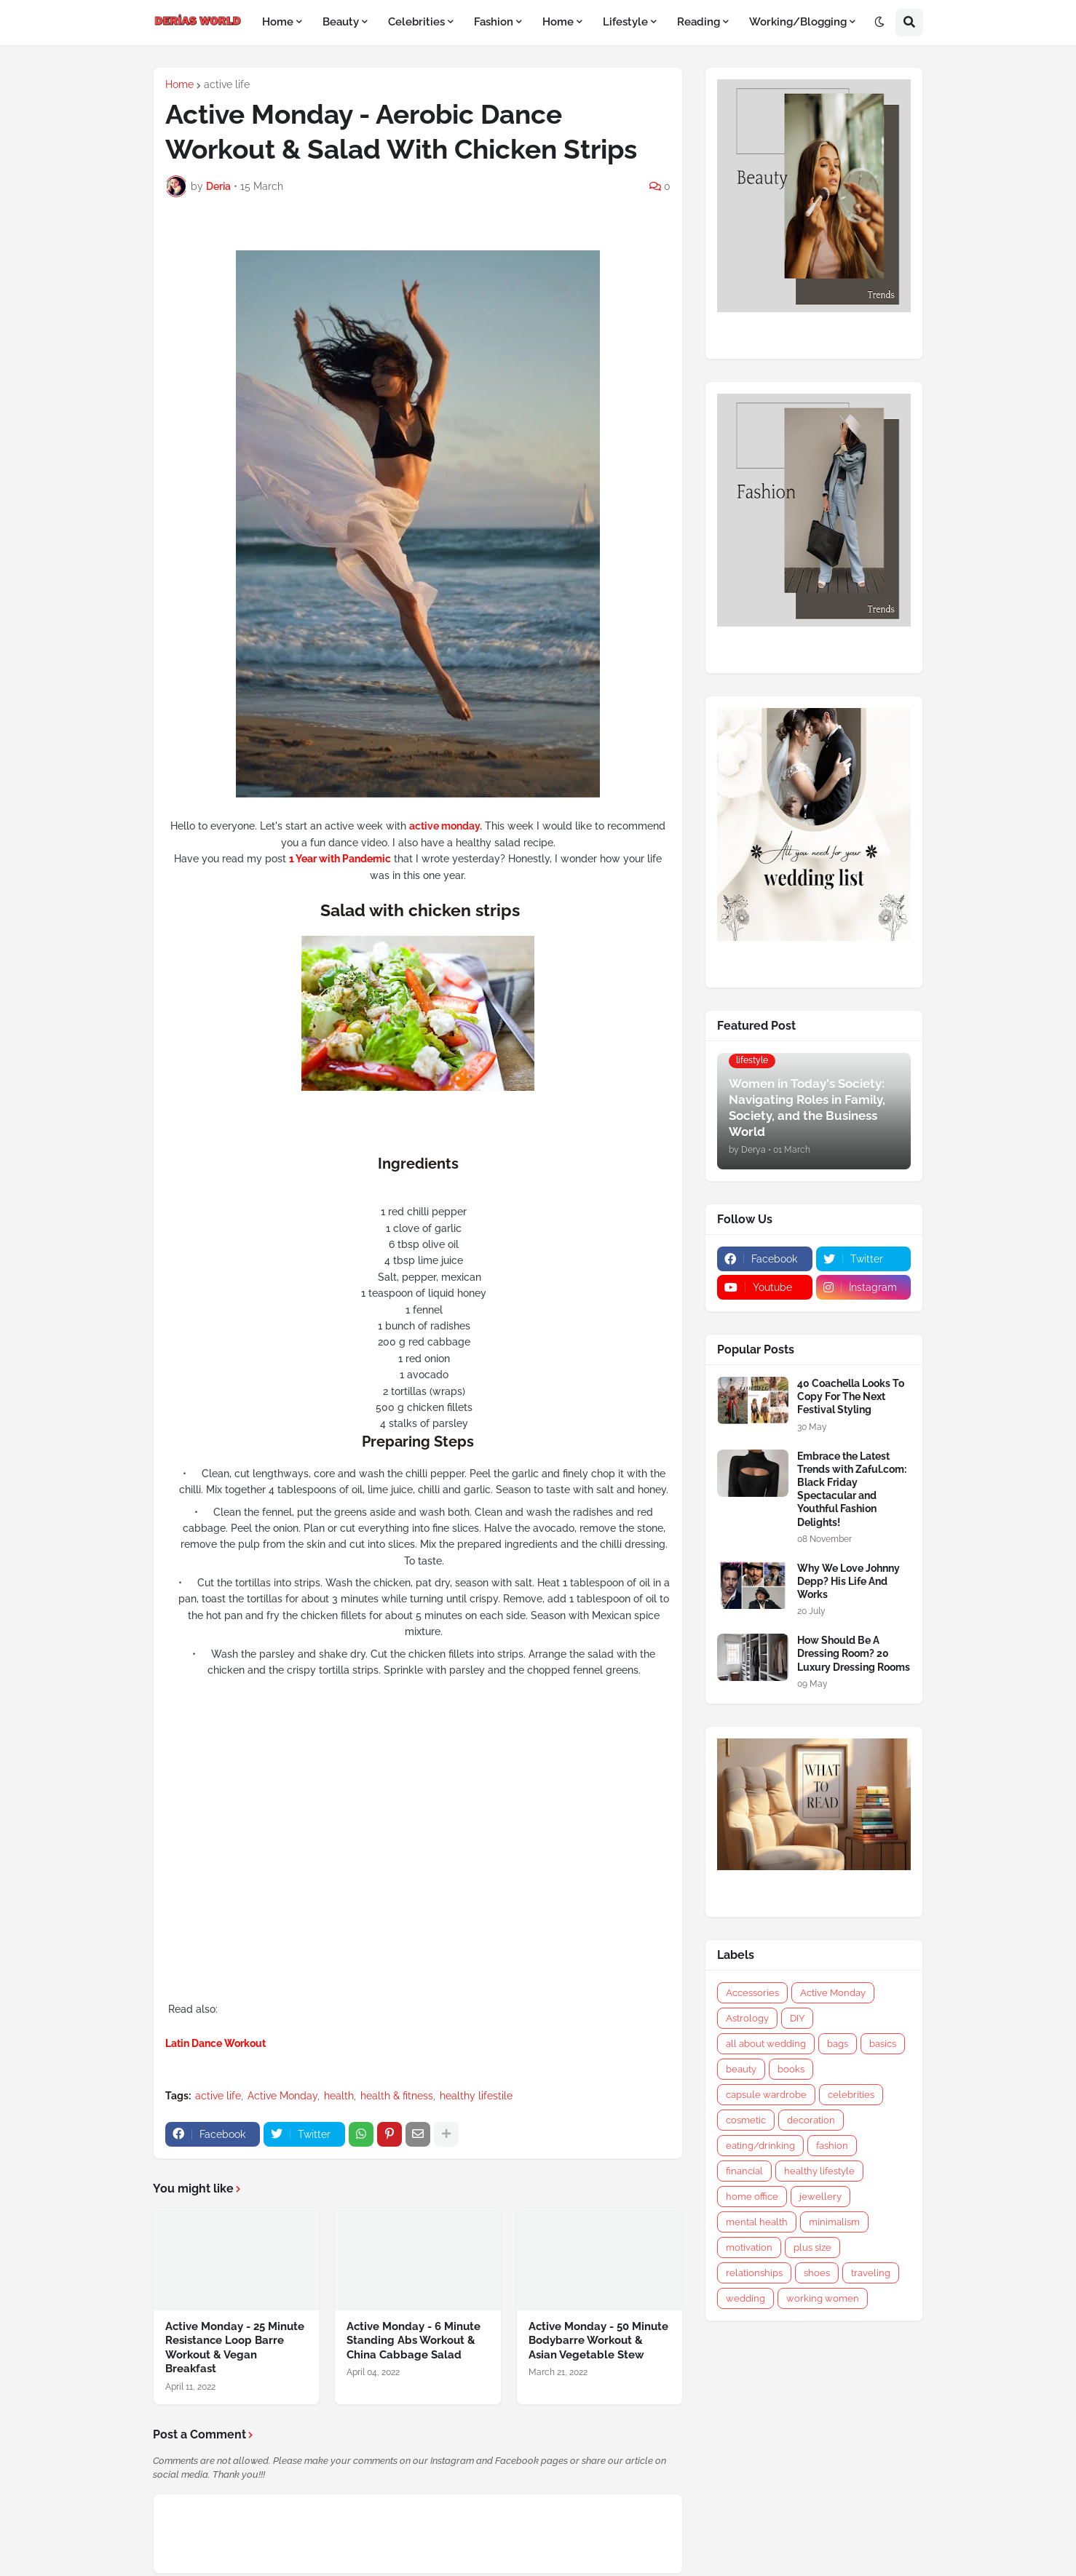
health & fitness (396, 2096)
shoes (817, 2272)
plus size (812, 2247)
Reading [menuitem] (698, 21)
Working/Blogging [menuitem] (798, 21)
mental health (757, 2222)
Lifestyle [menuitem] (625, 21)
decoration (811, 2120)
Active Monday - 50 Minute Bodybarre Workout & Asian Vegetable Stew (598, 2340)
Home (179, 84)
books (791, 2069)
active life (227, 84)
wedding (745, 2298)
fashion (832, 2145)
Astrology (747, 2018)
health (339, 2096)
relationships (754, 2272)
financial (744, 2171)
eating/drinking (760, 2145)
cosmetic (746, 2120)
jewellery (820, 2196)
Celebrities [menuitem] (416, 21)
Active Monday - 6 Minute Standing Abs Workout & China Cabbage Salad (413, 2340)
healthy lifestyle (819, 2171)
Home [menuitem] (277, 21)
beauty (741, 2069)
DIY (797, 2018)
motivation (749, 2247)
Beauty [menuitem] (341, 21)
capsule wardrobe (766, 2094)
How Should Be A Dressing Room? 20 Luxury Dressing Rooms (853, 1653)
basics (882, 2043)
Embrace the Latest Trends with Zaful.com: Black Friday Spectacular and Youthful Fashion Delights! (851, 1489)
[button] (879, 22)
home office (752, 2196)
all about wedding (766, 2043)
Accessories (752, 1992)
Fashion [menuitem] (493, 21)
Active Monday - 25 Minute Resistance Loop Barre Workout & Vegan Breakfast (234, 2348)
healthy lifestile (476, 2096)
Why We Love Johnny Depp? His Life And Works (848, 1581)
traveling (870, 2272)
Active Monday (282, 2096)
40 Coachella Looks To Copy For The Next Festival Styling (850, 1396)
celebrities (851, 2094)
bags (837, 2043)
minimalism (834, 2222)
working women (822, 2298)
